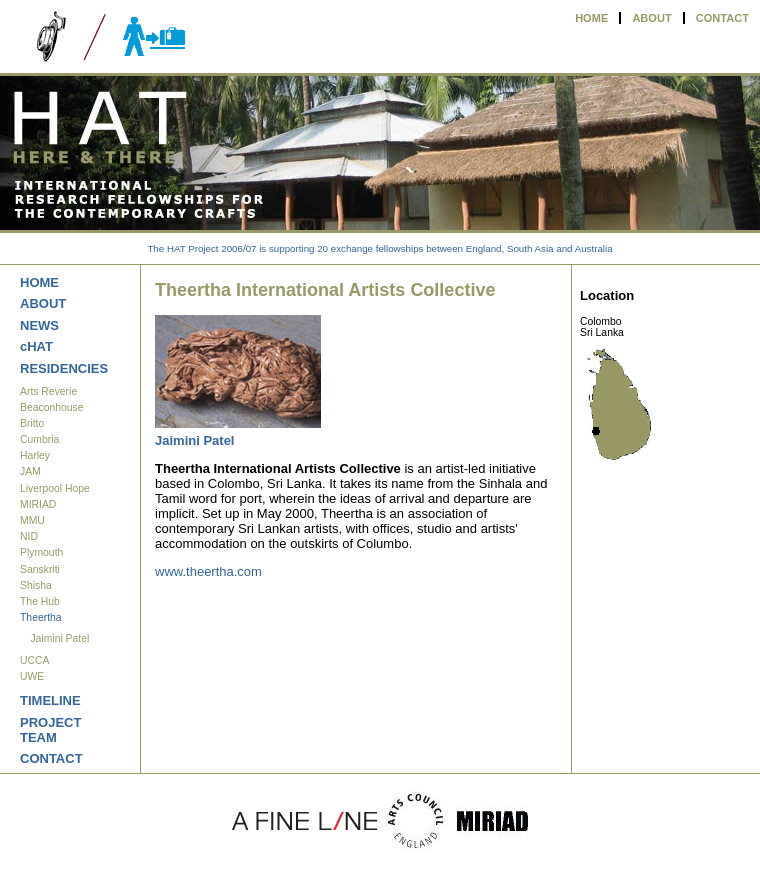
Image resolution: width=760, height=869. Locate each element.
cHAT (36, 346)
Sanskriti (40, 569)
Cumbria (39, 439)
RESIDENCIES (64, 368)
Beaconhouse (52, 407)
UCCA (34, 660)
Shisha (36, 585)
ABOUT (651, 18)
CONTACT (722, 18)
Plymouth (41, 552)
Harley (35, 455)
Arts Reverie (48, 391)
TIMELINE (50, 700)
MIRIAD (38, 504)
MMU (32, 520)
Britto (32, 423)
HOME (591, 18)
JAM (30, 471)
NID (29, 536)
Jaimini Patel (59, 638)
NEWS (39, 325)
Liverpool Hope (55, 488)
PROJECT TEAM (50, 730)
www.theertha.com (208, 571)
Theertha (41, 617)
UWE (32, 676)
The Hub (40, 601)
